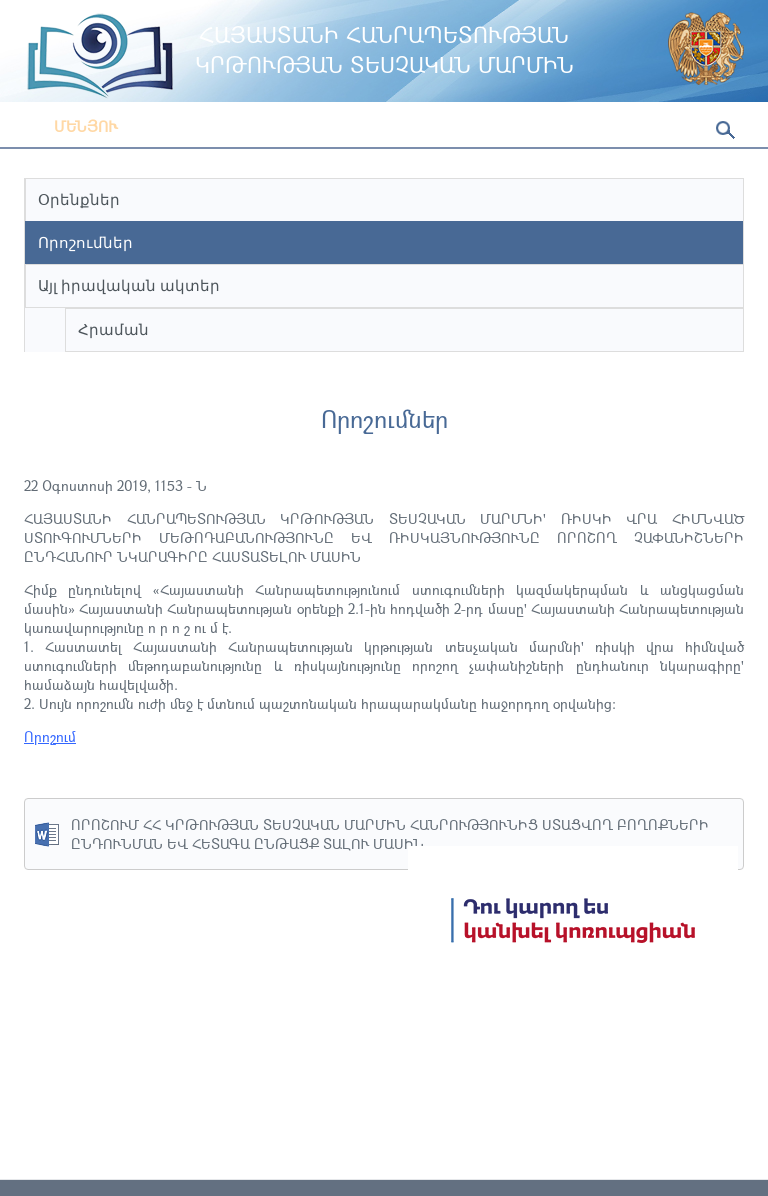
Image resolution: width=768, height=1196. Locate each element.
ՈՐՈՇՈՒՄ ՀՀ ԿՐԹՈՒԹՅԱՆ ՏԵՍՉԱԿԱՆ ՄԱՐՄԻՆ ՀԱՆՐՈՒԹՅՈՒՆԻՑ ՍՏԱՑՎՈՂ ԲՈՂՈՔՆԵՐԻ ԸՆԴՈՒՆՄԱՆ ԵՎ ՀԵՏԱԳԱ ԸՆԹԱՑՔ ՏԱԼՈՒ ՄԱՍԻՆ (390, 834)
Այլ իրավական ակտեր (129, 285)
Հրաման (113, 329)
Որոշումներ (85, 242)
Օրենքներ (79, 199)
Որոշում (50, 736)
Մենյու (71, 126)
